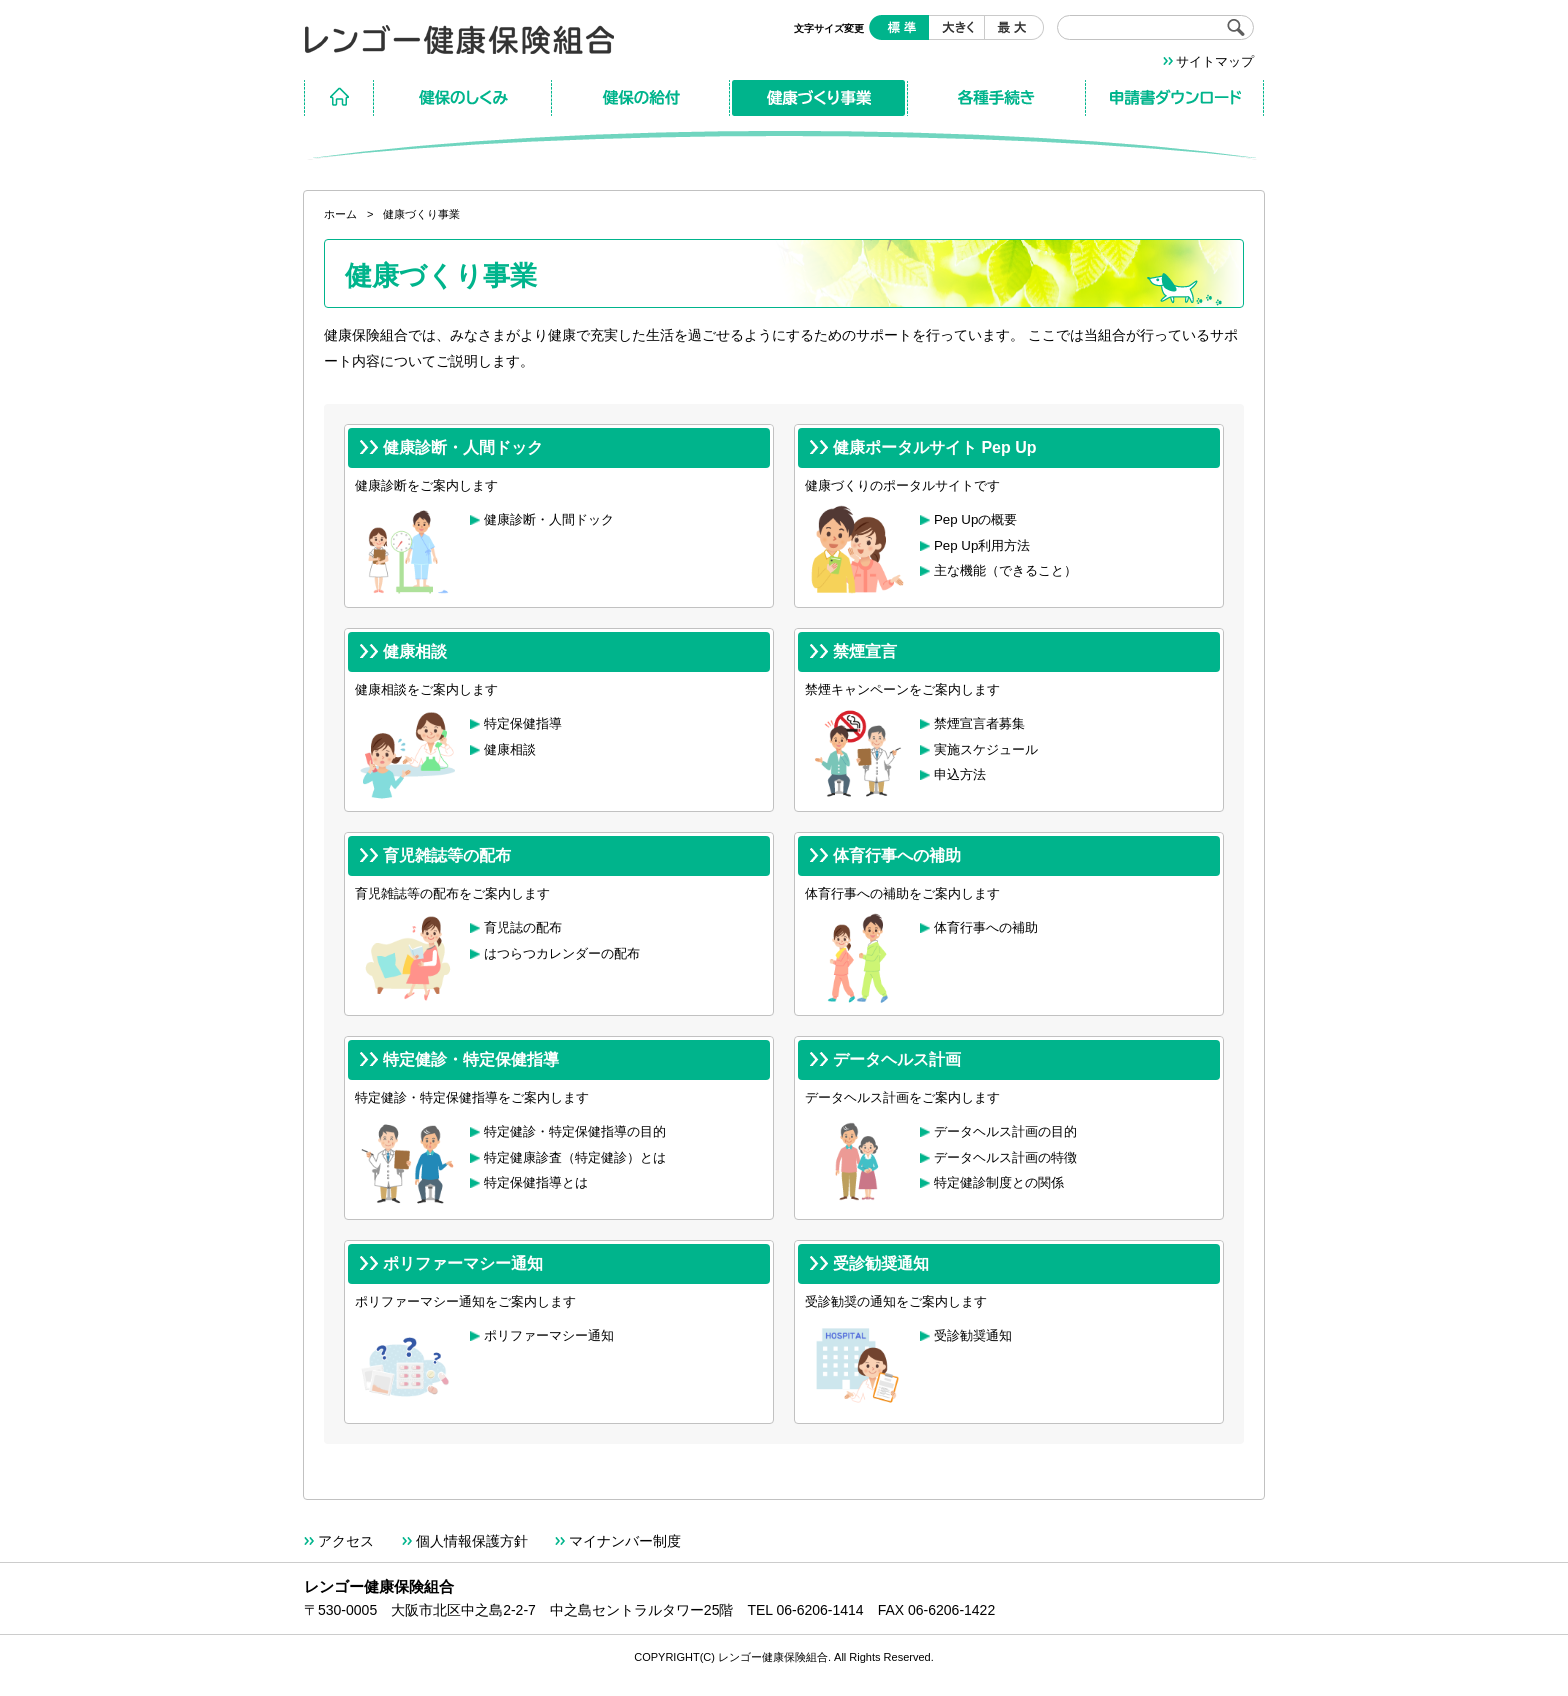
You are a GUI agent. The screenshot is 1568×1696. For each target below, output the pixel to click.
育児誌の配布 (523, 927)
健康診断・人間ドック (549, 519)
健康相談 (510, 749)
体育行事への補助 (986, 927)
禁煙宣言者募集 (979, 723)
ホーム (339, 98)
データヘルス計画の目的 (1005, 1131)
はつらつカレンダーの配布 (562, 953)
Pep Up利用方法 (982, 545)
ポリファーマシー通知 (549, 1335)
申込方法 (960, 774)
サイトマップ (1215, 61)
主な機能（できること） (1005, 570)
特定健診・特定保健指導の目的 (575, 1131)
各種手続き (997, 98)
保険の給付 (641, 98)
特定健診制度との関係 (999, 1182)
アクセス (346, 1541)
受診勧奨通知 (973, 1335)
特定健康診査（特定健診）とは (575, 1157)
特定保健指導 (523, 723)
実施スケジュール (986, 749)
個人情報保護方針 (472, 1541)
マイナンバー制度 (625, 1541)
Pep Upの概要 (975, 519)
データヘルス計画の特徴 (1005, 1157)
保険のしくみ (463, 98)
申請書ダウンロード (1175, 98)
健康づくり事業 (819, 98)
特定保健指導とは (536, 1182)
